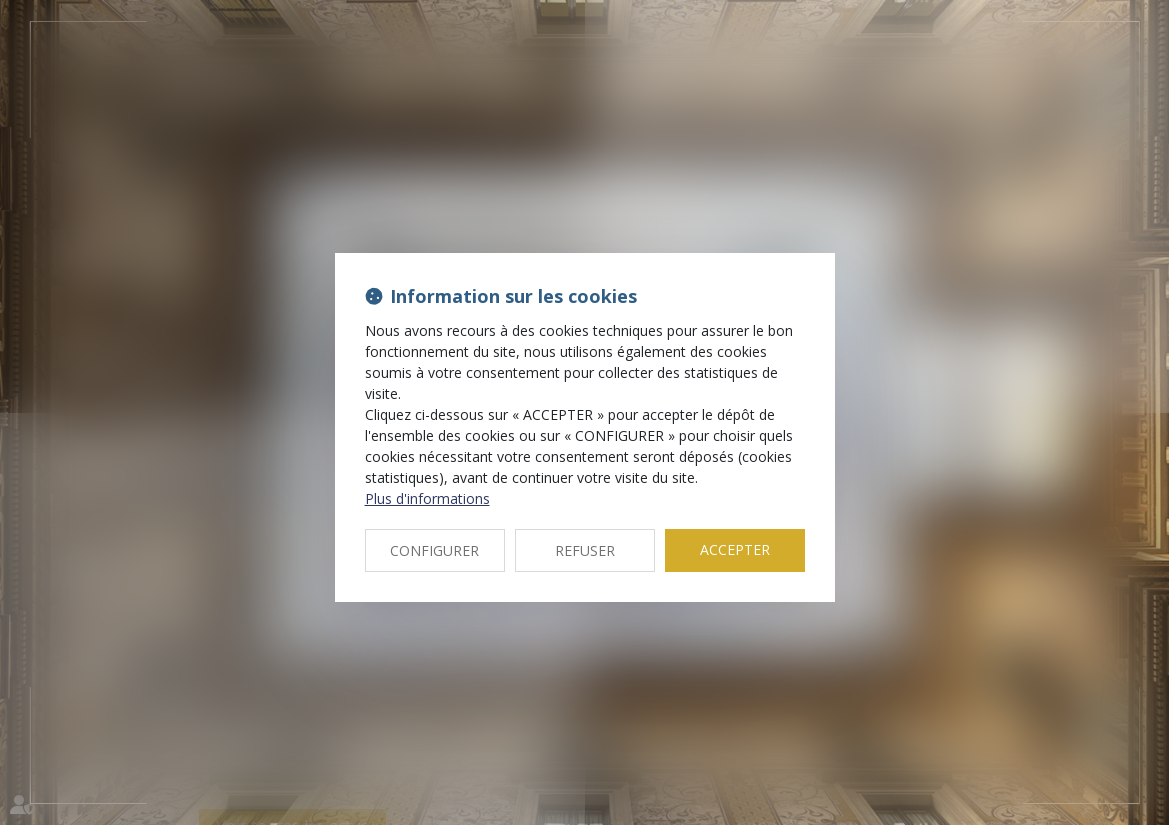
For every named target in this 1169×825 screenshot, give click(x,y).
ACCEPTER (735, 549)
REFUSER (585, 550)
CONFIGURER (434, 550)
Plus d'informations (427, 498)
